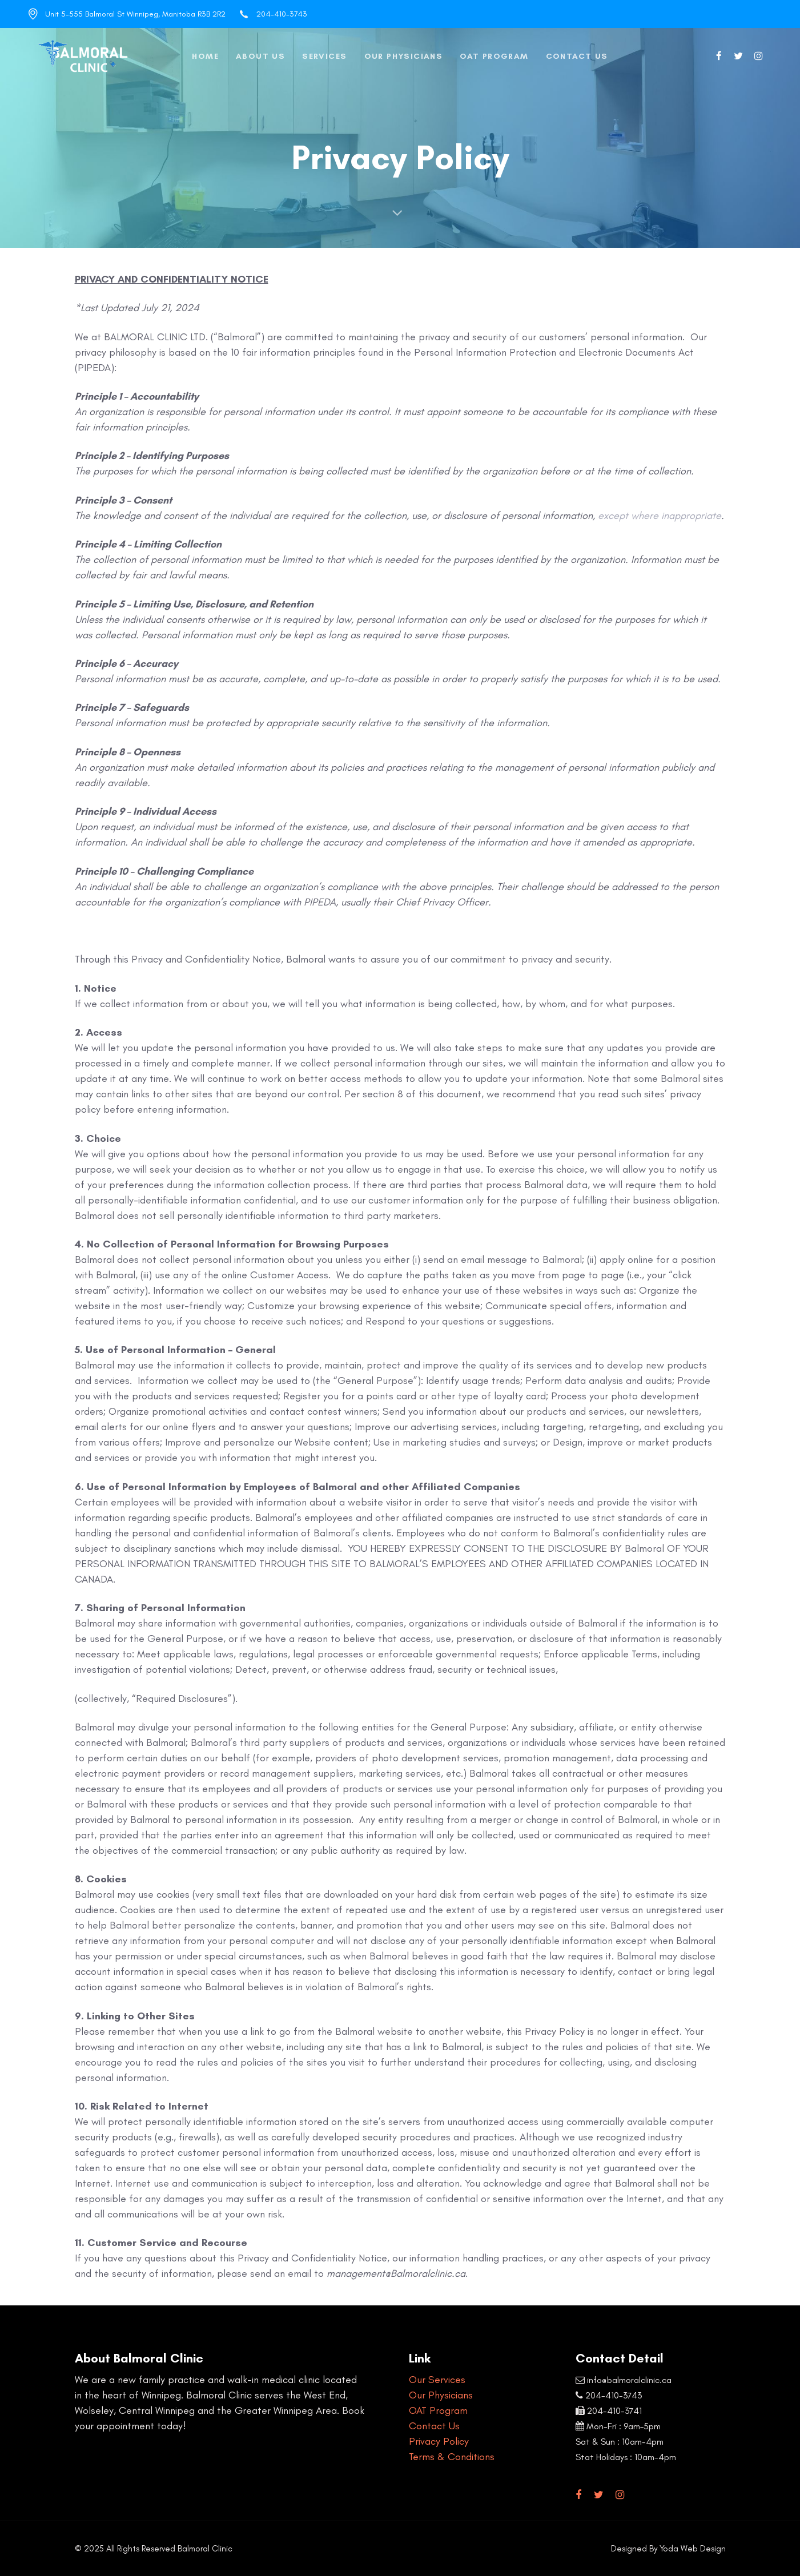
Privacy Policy (439, 2441)
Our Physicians (441, 2395)
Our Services (437, 2379)
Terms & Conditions (452, 2456)
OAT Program (438, 2410)
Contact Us (434, 2426)
